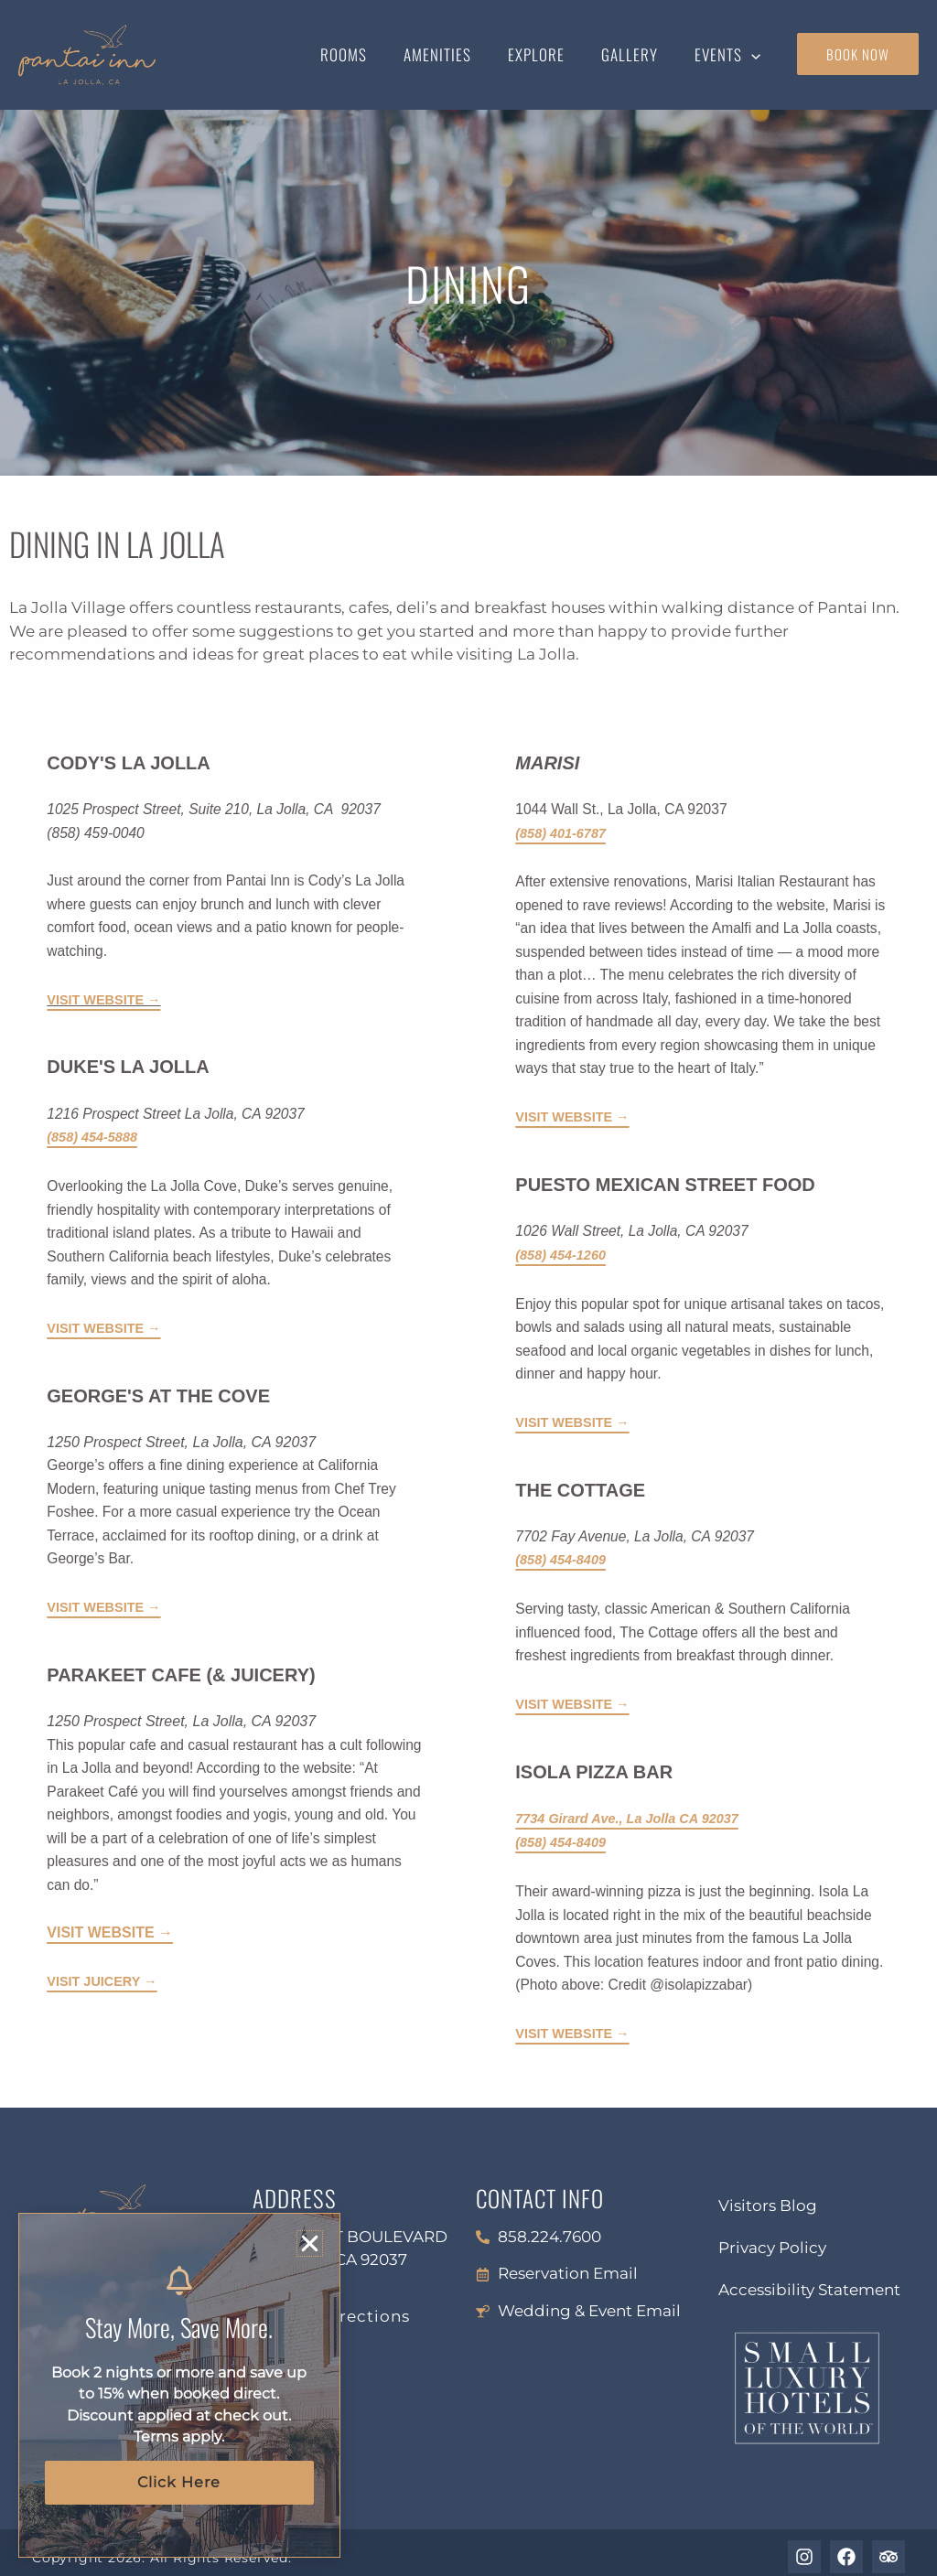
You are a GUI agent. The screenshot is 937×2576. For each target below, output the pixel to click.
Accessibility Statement (809, 2281)
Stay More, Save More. (179, 2325)
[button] (754, 54)
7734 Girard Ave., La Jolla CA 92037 (635, 1812)
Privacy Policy (772, 2239)
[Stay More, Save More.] (179, 2279)
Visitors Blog (767, 2197)
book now (857, 54)
